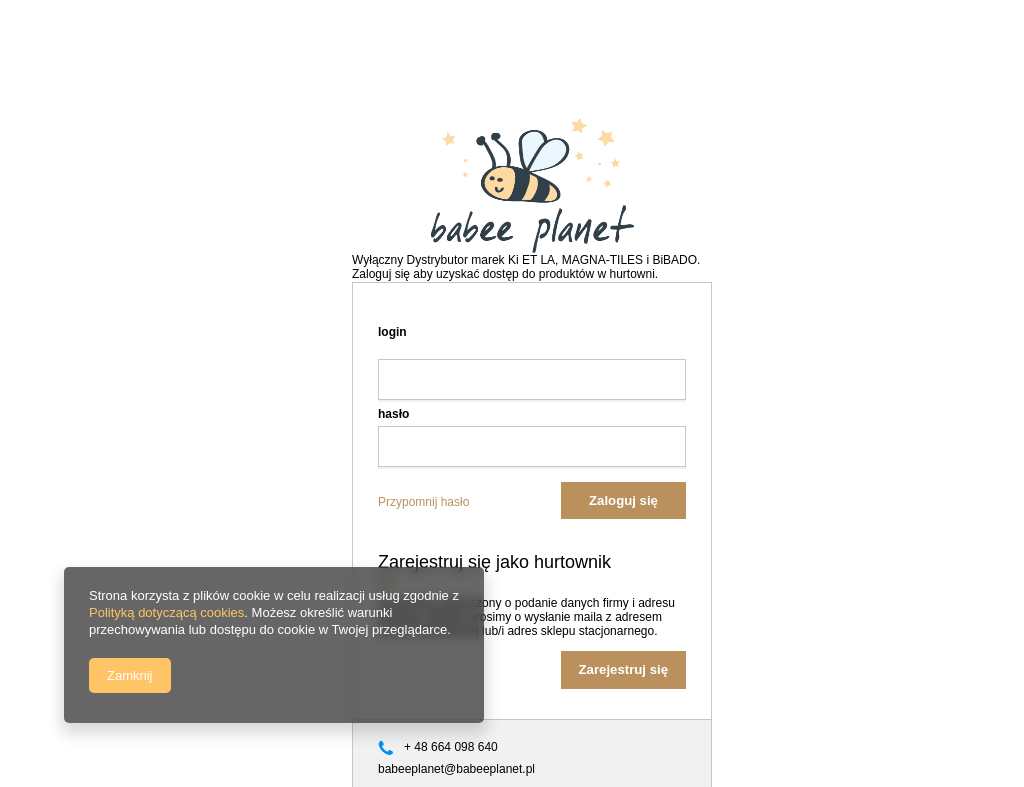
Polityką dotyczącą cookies (166, 612)
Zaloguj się (623, 500)
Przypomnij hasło (423, 502)
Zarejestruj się (623, 669)
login (392, 332)
